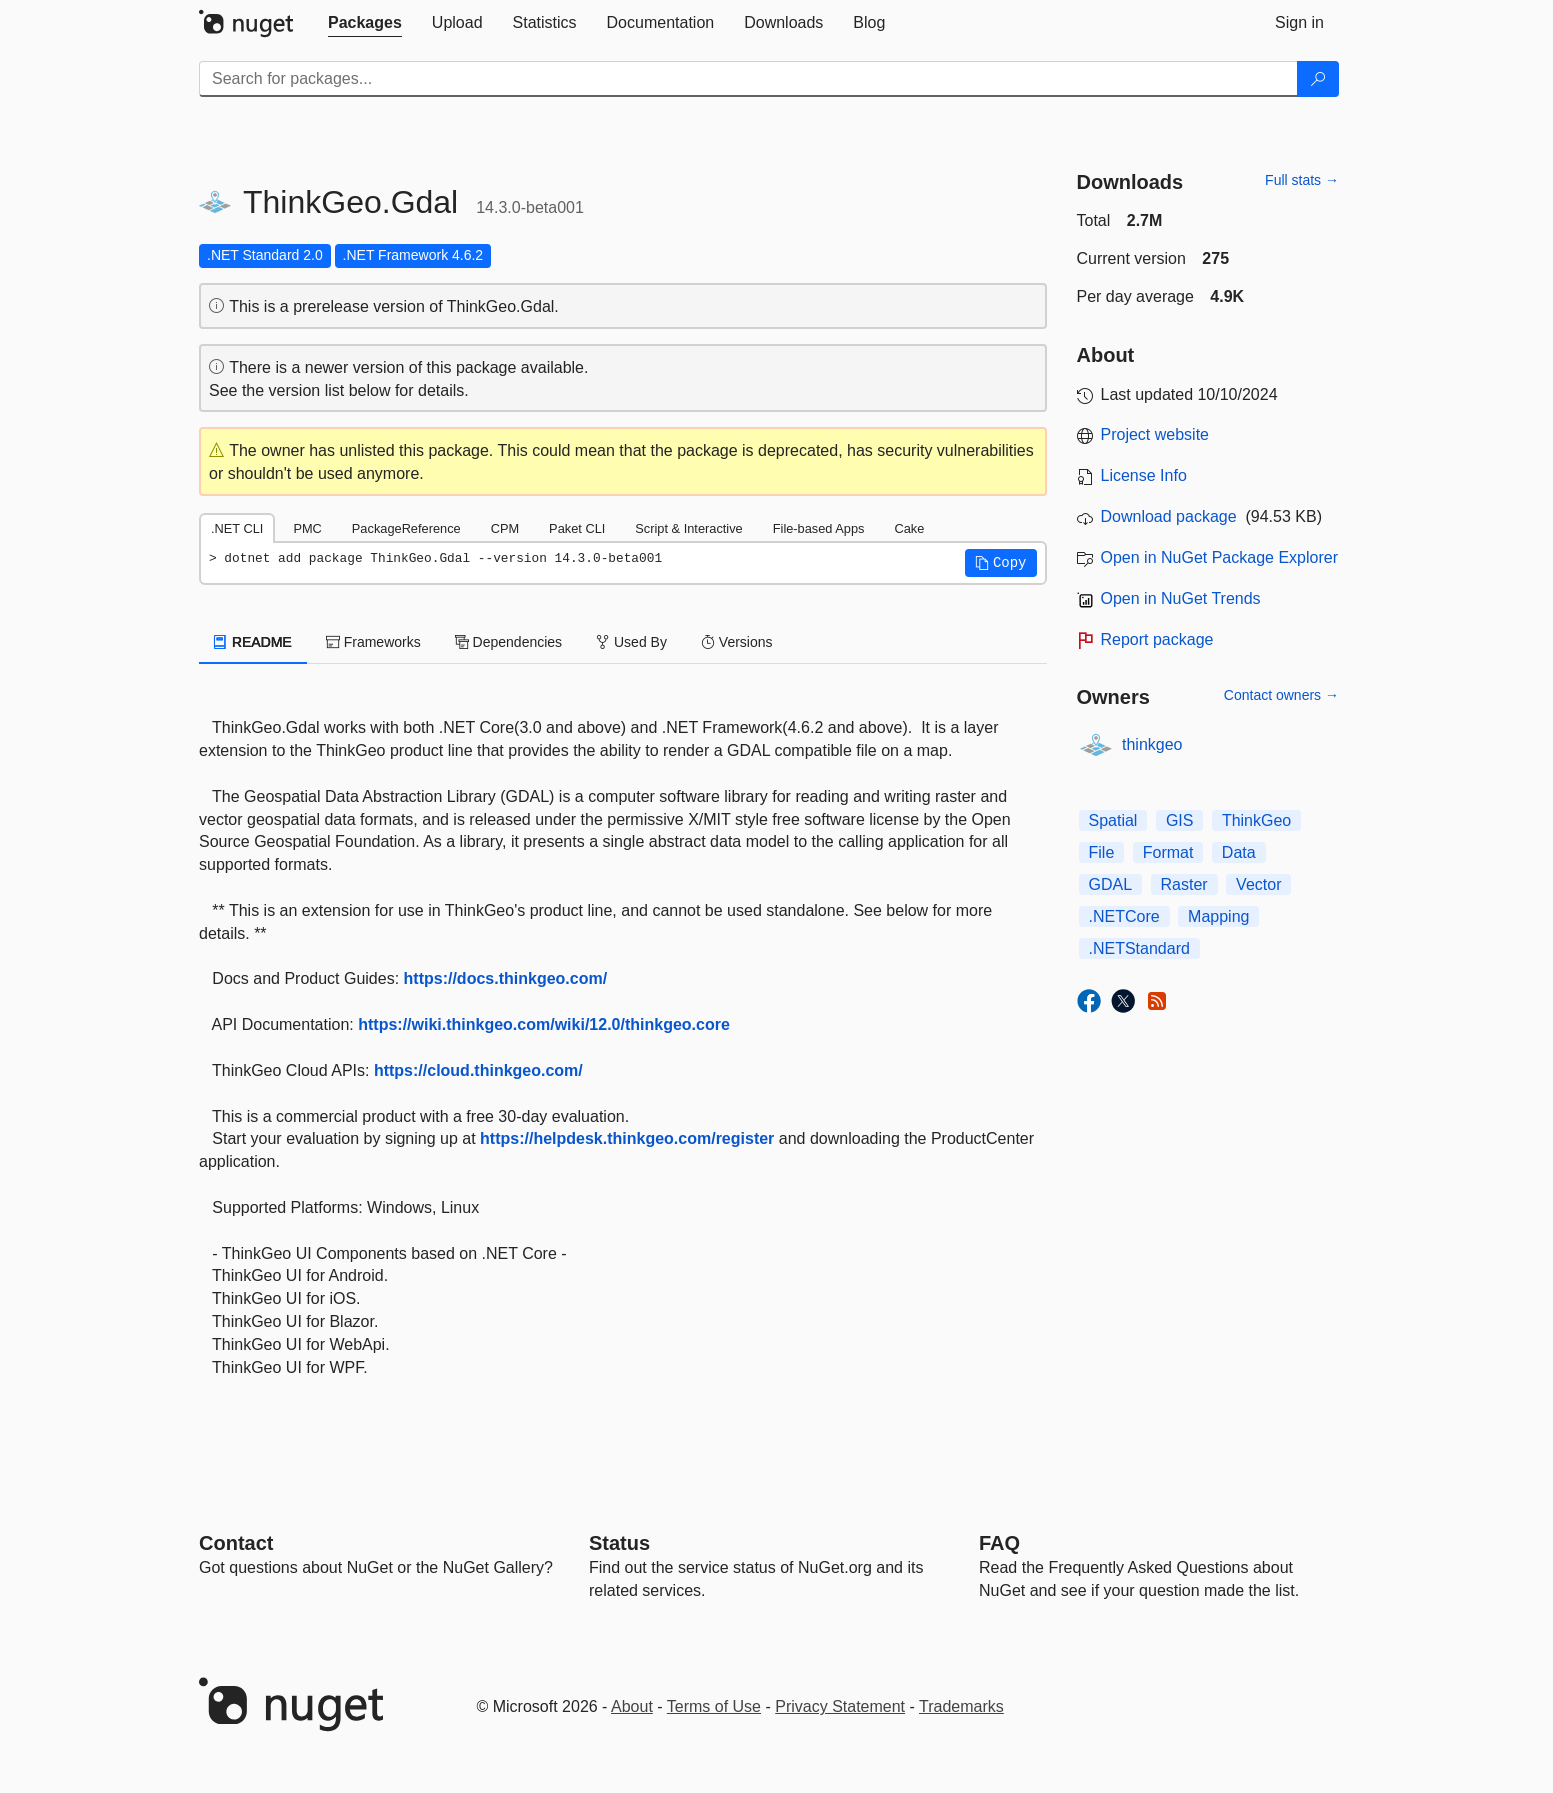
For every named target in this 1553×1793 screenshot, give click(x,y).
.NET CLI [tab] (237, 528)
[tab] (365, 23)
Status (619, 1543)
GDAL (1111, 884)
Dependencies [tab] (508, 642)
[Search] (1318, 79)
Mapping (1218, 916)
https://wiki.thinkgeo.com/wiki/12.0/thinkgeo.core (544, 1024)
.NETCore (1124, 916)
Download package (1169, 516)
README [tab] (253, 642)
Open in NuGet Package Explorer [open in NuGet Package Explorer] (1219, 557)
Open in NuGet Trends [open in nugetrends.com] (1181, 598)
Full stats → (1302, 180)
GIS (1180, 820)
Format (1168, 852)
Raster (1184, 884)
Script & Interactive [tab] (688, 528)
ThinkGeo (1256, 820)
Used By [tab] (631, 642)
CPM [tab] (505, 528)
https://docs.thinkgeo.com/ (506, 978)
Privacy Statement (840, 1706)
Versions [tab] (737, 642)
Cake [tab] (909, 528)
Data (1239, 852)
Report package (1157, 639)
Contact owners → (1281, 695)
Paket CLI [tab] (577, 528)
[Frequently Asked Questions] (999, 1543)
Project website (1155, 434)
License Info (1144, 475)
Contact (236, 1543)
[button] (1001, 563)
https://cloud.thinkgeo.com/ (478, 1070)
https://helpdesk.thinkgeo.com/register (627, 1138)
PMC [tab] (307, 528)
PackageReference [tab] (406, 528)
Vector (1258, 884)
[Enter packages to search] (748, 79)
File (1102, 852)
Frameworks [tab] (373, 642)
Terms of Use (714, 1706)
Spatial (1113, 820)
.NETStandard (1139, 948)
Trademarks (961, 1706)
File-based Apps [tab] (819, 528)
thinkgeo (1152, 744)
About (632, 1706)
